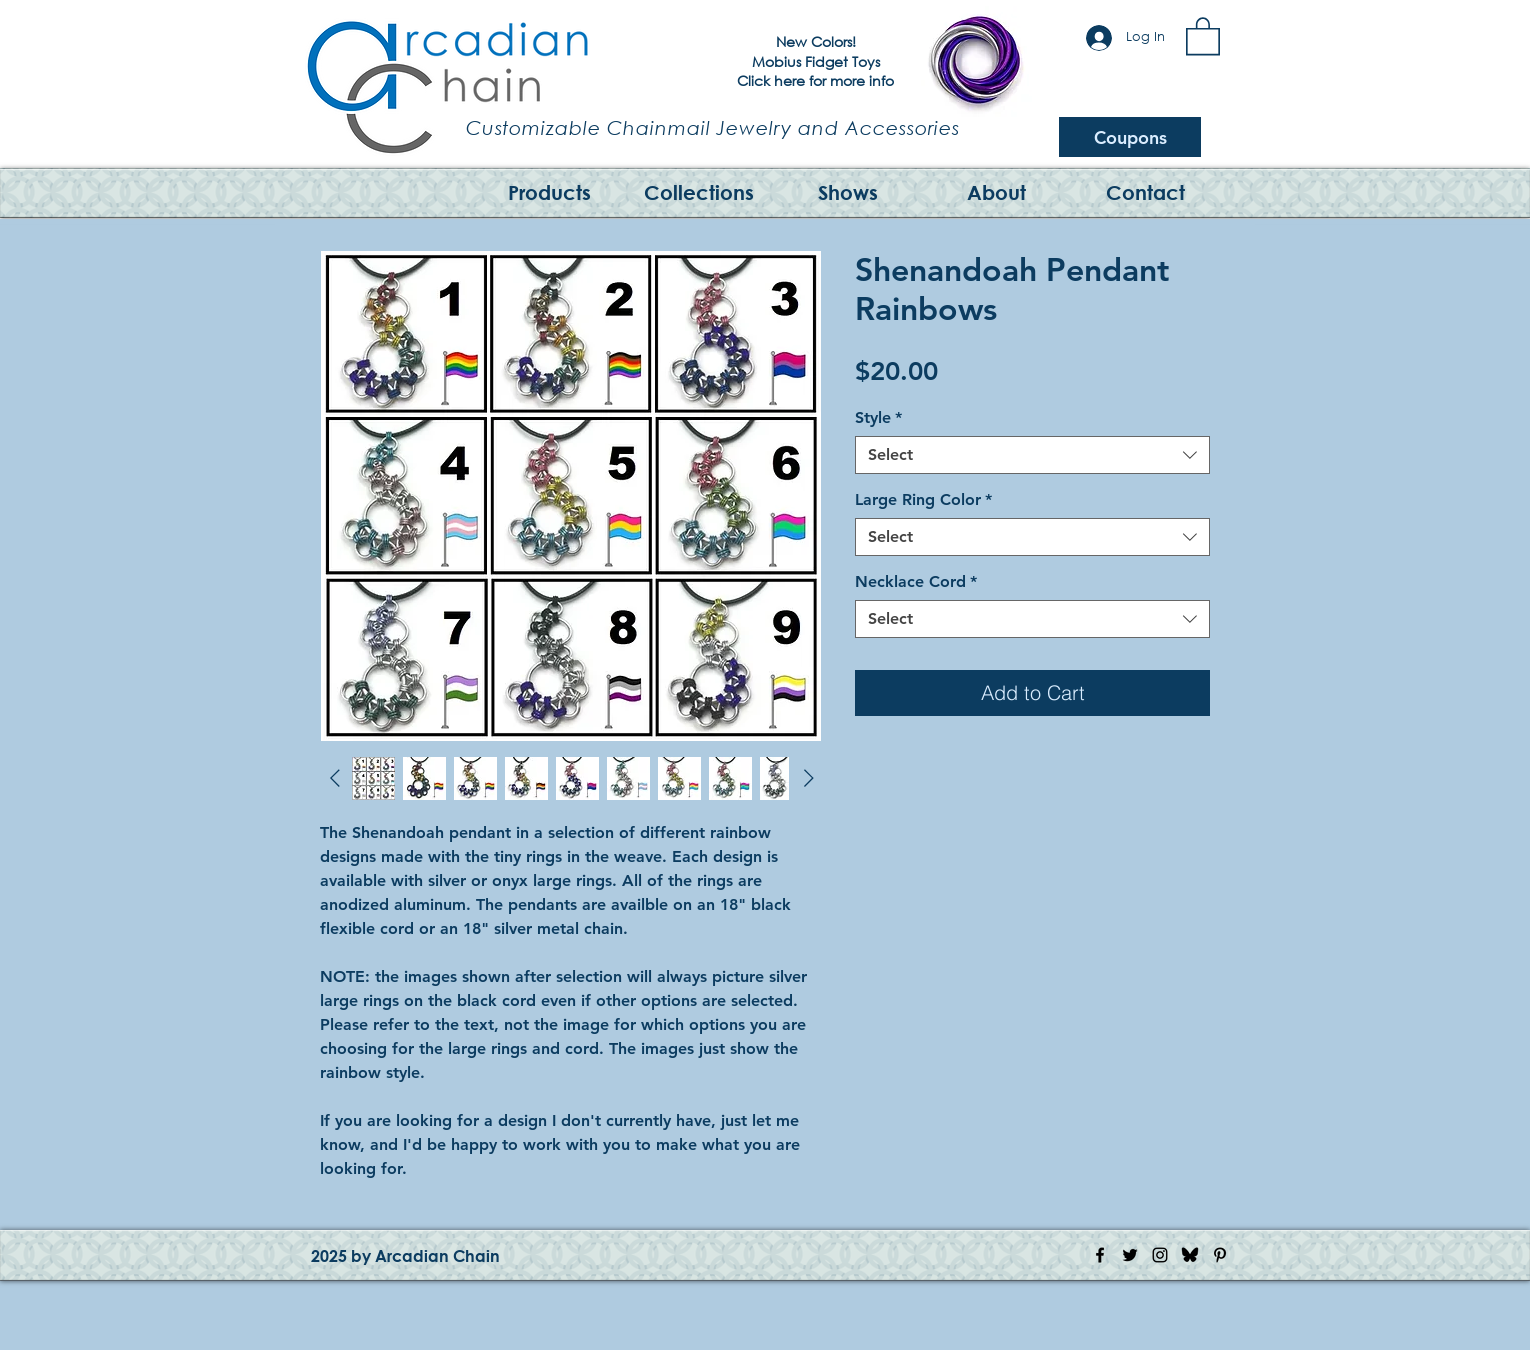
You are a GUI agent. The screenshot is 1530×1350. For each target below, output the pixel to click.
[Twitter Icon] (1130, 1255)
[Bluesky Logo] (1190, 1255)
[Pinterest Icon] (1220, 1255)
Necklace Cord (916, 581)
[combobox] (1032, 455)
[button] (1203, 35)
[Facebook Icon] (1100, 1255)
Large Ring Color (923, 499)
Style (878, 417)
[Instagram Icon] (1160, 1255)
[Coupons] (1130, 137)
